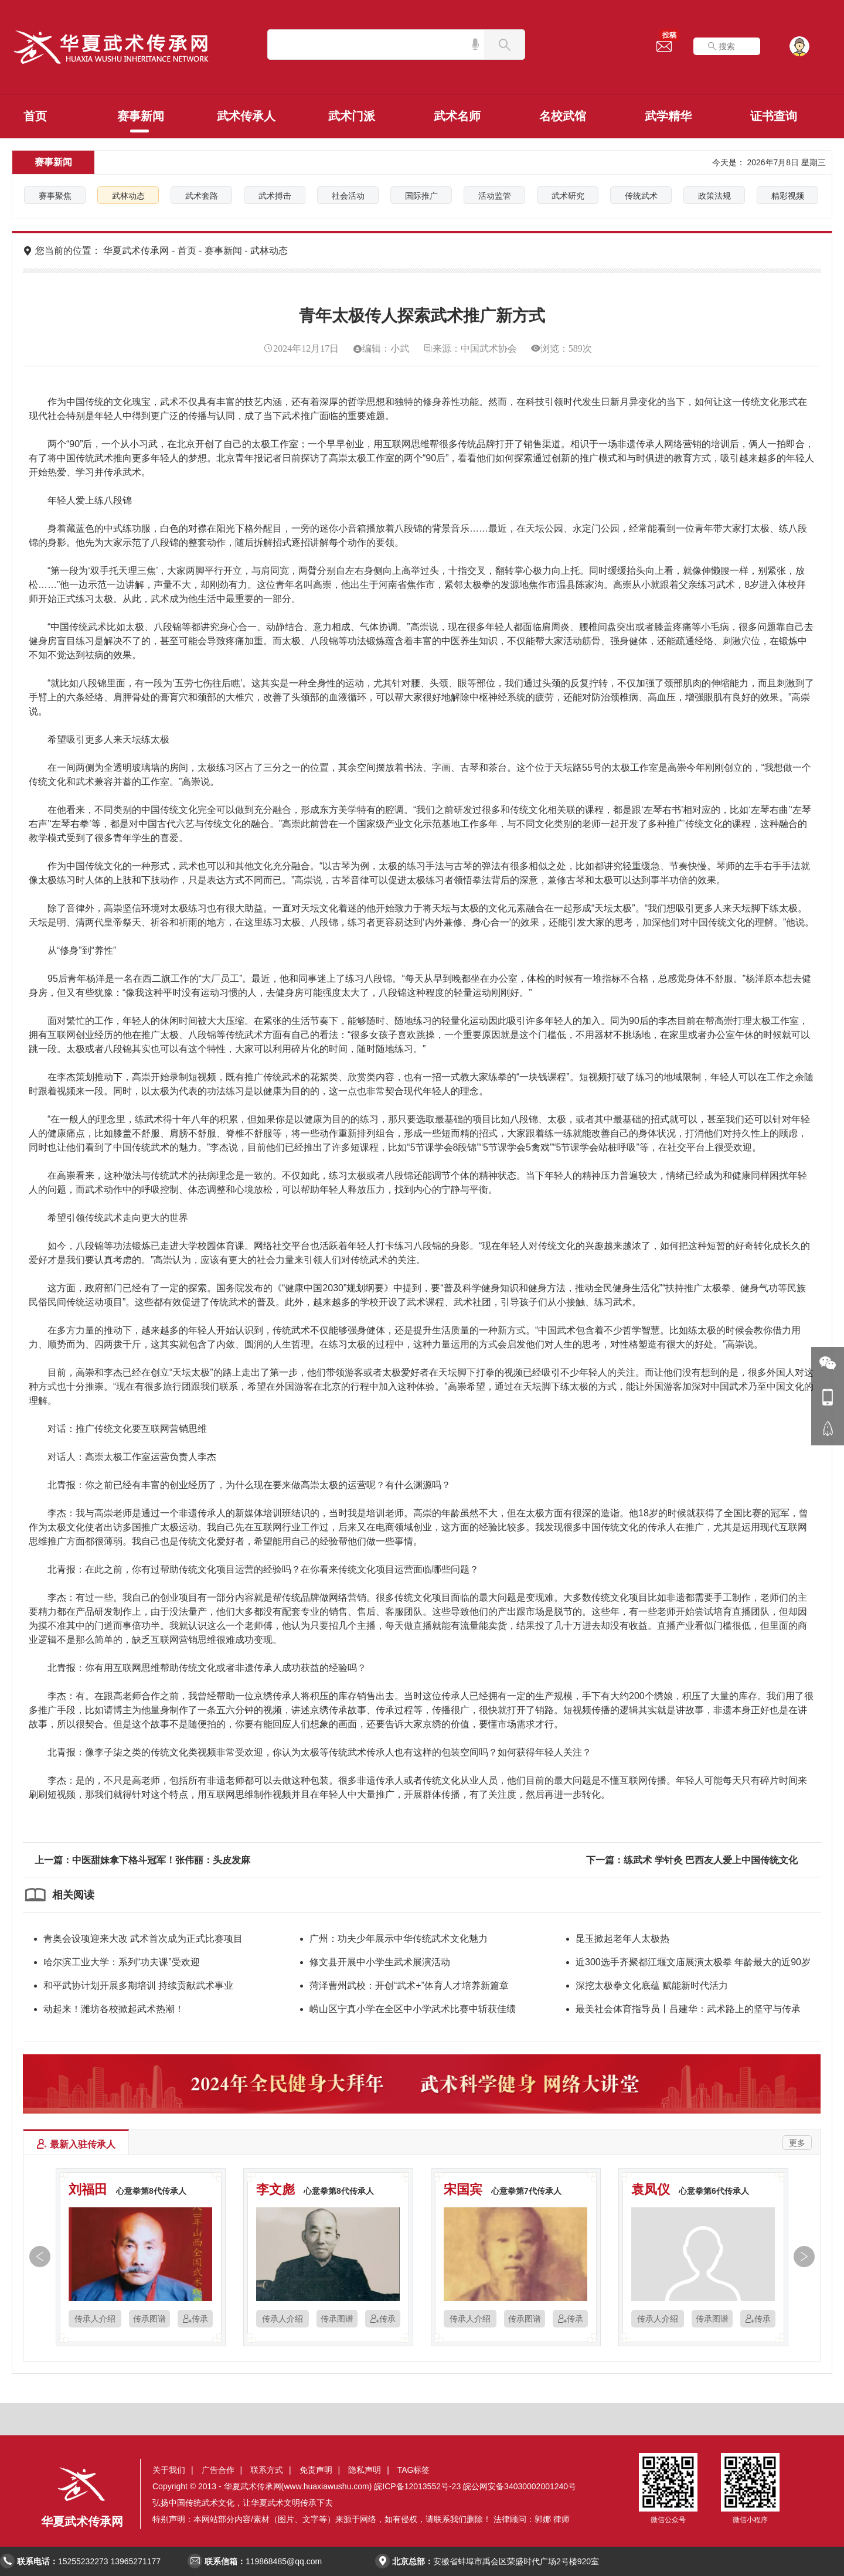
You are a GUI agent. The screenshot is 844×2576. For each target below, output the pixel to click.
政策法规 (714, 195)
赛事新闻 (140, 116)
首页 (35, 116)
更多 (797, 2143)
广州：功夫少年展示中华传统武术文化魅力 (398, 1939)
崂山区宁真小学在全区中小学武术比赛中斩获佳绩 (412, 2009)
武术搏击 (274, 195)
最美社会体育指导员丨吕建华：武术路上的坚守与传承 (688, 2009)
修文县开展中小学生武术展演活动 (379, 1962)
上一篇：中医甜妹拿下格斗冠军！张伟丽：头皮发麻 (142, 1860)
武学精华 (668, 116)
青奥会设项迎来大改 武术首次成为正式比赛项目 (143, 1939)
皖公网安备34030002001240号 (519, 2486)
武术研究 (568, 195)
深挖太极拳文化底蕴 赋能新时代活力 (652, 1985)
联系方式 (266, 2470)
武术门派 (351, 116)
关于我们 (168, 2470)
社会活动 (348, 195)
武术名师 (457, 116)
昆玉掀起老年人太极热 (622, 1939)
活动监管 (494, 195)
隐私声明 (364, 2470)
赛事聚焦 (55, 195)
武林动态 (128, 195)
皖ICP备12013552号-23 (417, 2486)
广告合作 (218, 2470)
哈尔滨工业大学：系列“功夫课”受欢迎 (121, 1962)
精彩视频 (787, 195)
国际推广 (421, 195)
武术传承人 (246, 116)
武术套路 (201, 195)
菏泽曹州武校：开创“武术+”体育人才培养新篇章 (409, 1985)
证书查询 (773, 116)
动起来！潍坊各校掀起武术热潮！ (113, 2009)
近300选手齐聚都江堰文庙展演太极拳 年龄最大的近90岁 (693, 1962)
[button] (37, 2259)
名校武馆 (562, 116)
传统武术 (641, 195)
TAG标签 (413, 2470)
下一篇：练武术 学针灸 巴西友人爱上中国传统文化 (692, 1860)
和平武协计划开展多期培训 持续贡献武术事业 (138, 1985)
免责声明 (316, 2470)
